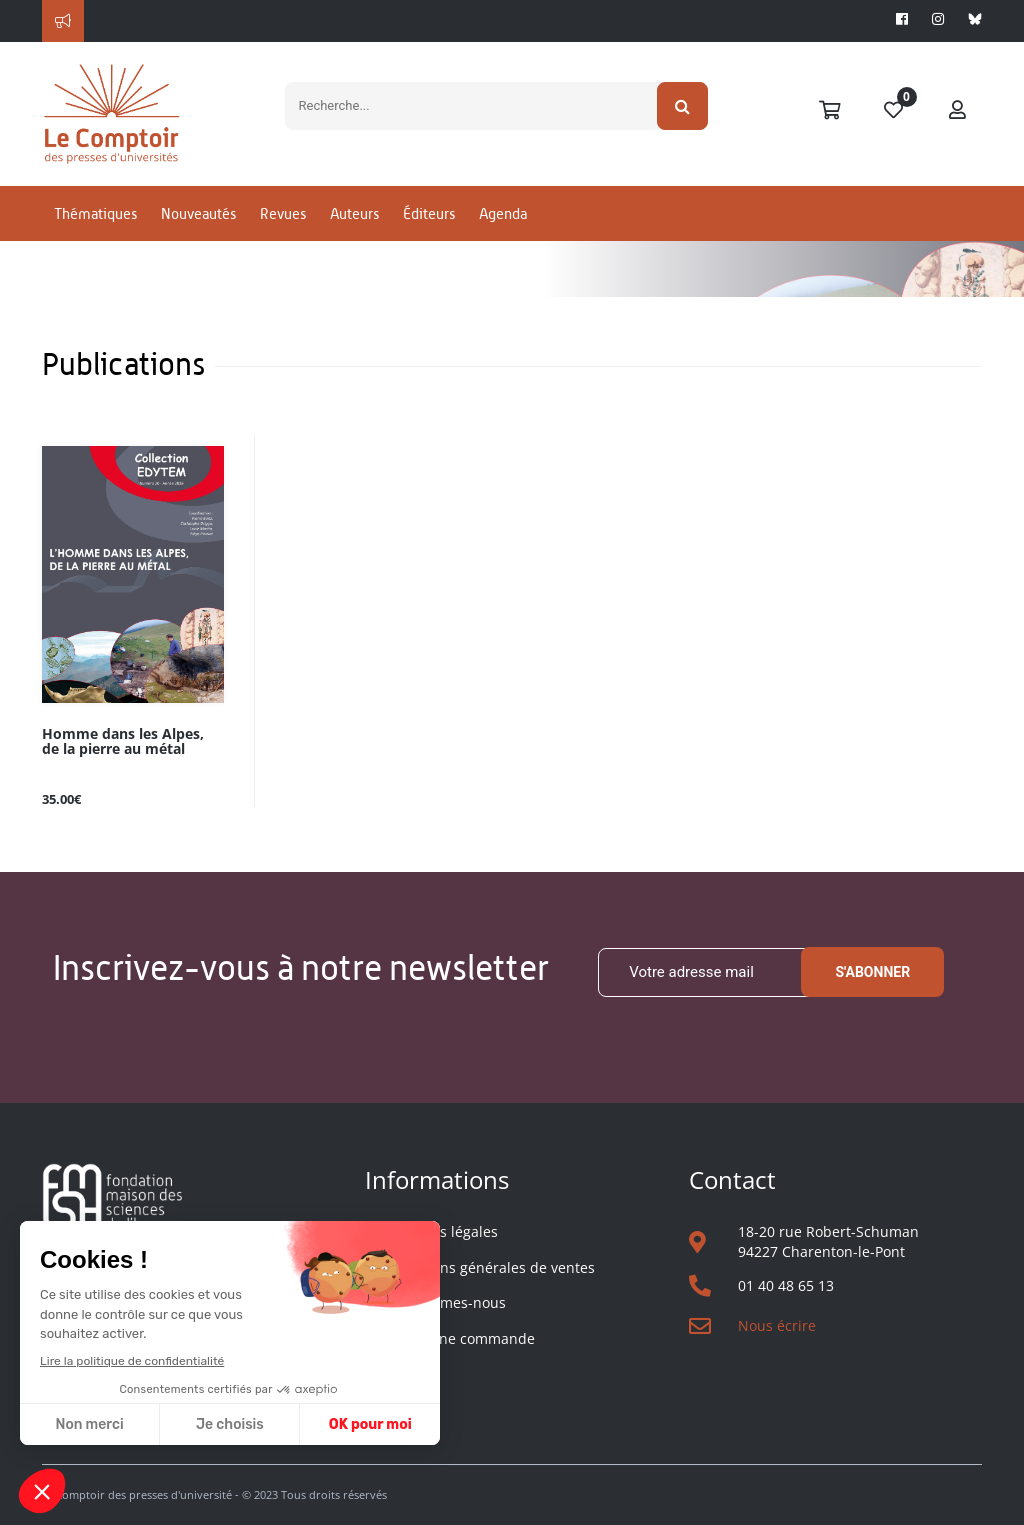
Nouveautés (198, 213)
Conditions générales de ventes (489, 1267)
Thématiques (95, 213)
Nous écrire (777, 1325)
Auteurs (354, 213)
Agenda (503, 213)
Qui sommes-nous (445, 1302)
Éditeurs (429, 213)
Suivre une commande (459, 1338)
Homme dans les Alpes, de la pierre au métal (123, 742)
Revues (283, 213)
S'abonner (872, 972)
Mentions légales (441, 1231)
